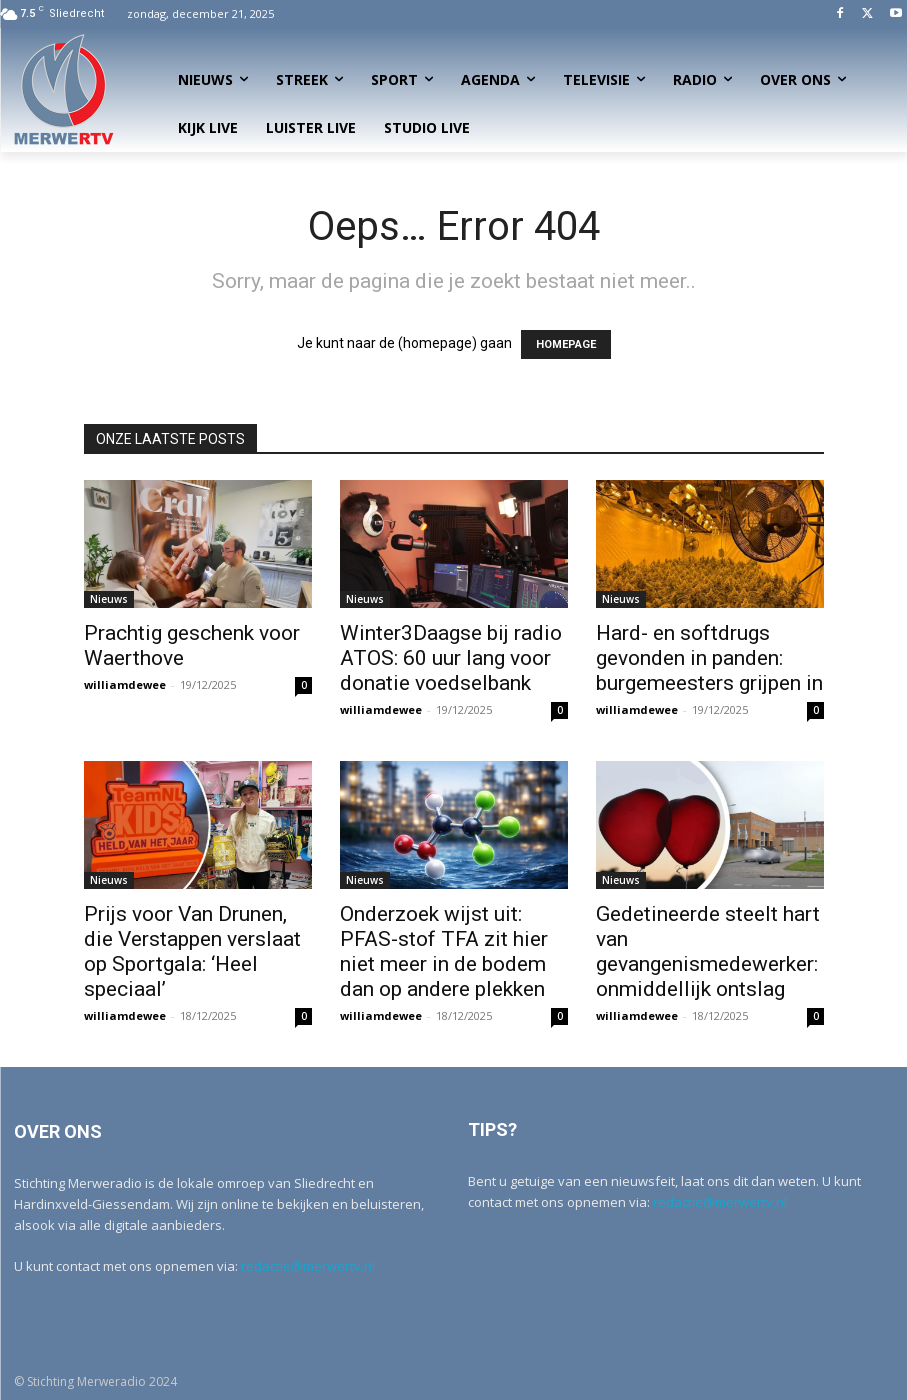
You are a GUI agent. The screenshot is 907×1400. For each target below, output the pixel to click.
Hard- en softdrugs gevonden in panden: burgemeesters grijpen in (709, 658)
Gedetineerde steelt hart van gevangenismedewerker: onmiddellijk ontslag (708, 951)
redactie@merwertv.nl (308, 1266)
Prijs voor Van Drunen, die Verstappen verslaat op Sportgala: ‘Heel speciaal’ (192, 951)
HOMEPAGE (566, 344)
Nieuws (109, 599)
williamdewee (125, 684)
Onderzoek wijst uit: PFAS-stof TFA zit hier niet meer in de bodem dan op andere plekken (444, 951)
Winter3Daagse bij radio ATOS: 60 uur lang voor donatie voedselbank (451, 658)
